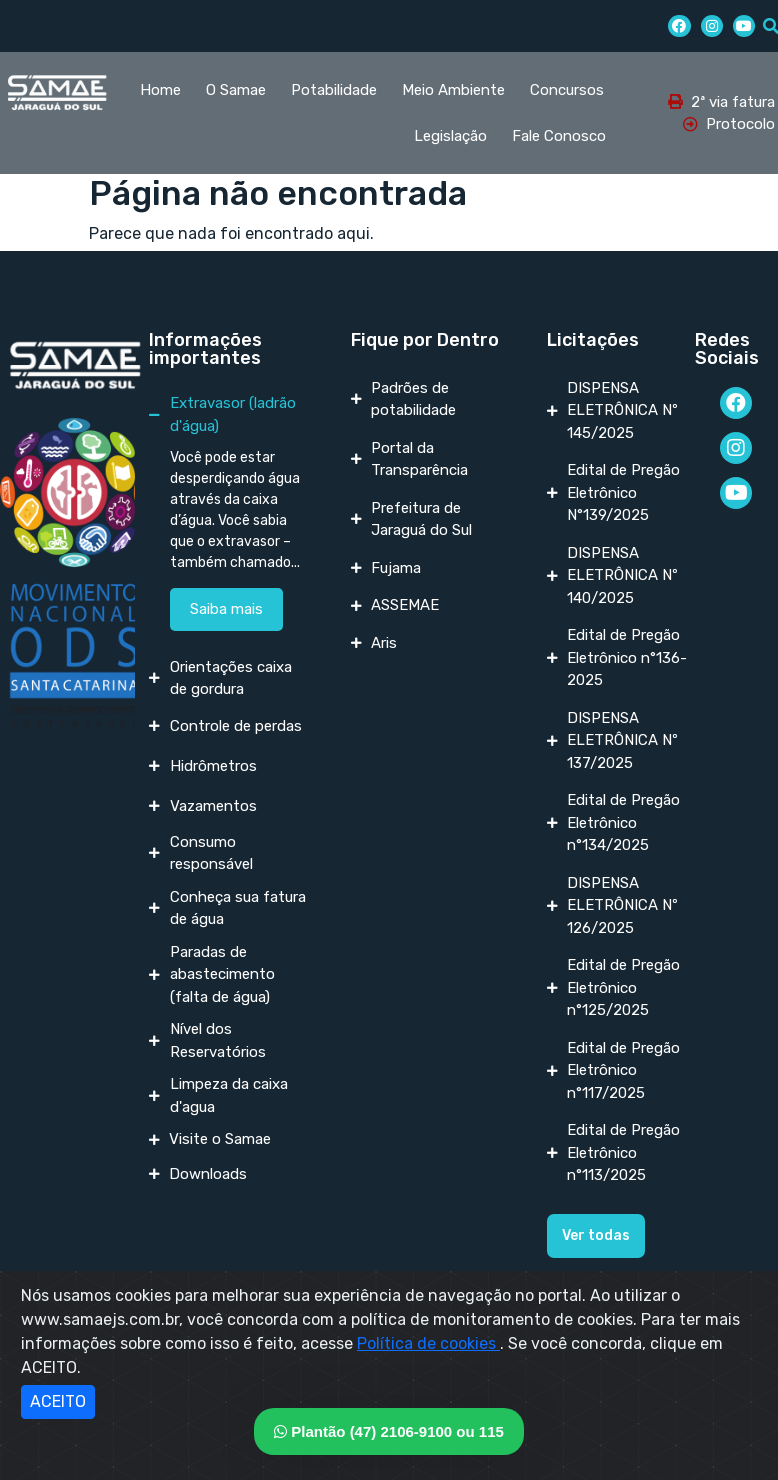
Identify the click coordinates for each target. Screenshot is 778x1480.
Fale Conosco (559, 136)
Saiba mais (226, 609)
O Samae (236, 90)
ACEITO (58, 1401)
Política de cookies (428, 1343)
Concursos (567, 90)
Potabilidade (334, 90)
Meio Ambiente (453, 90)
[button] (596, 1236)
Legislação (450, 136)
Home (160, 90)
